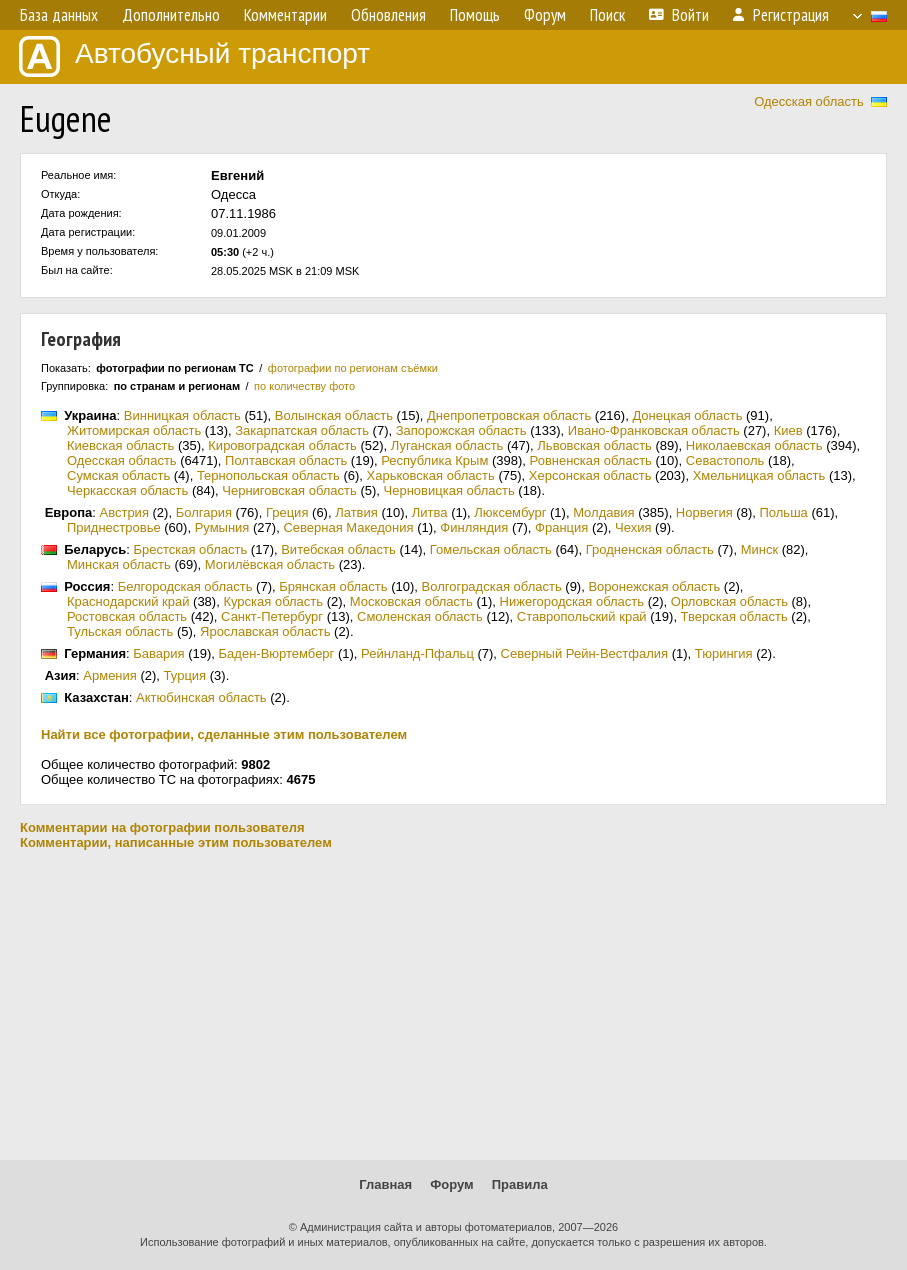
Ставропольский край (582, 616)
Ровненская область (591, 460)
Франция (561, 527)
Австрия (124, 512)
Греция (287, 512)
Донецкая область (687, 415)
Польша (783, 512)
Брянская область (333, 586)
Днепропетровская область (509, 415)
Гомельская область (491, 549)
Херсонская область (590, 475)
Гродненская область (650, 549)
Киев (788, 430)
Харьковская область (431, 475)
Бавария (158, 653)
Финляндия (474, 527)
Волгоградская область (492, 586)
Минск (759, 549)
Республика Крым (434, 460)
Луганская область (447, 445)
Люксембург (510, 512)
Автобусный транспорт (194, 56)
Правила (520, 1184)
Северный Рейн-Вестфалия (585, 653)
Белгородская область (185, 586)
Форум (451, 1184)
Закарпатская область (302, 430)
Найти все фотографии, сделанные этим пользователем (224, 734)
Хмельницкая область (759, 475)
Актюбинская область (201, 697)
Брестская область (190, 549)
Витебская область (338, 549)
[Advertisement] (453, 1005)
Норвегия (704, 512)
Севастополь (725, 460)
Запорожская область (461, 430)
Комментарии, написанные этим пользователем (176, 842)
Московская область (411, 601)
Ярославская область (265, 631)
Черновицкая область (449, 490)
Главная (385, 1184)
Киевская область (120, 445)
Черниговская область (289, 490)
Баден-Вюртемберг (277, 653)
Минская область (119, 564)
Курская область (273, 601)
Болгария (204, 512)
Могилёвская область (270, 564)
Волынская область (334, 415)
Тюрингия (724, 653)
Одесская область (809, 101)
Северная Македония (348, 527)
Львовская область (594, 445)
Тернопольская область (268, 475)
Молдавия (604, 512)
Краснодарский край (128, 601)
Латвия (356, 512)
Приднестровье (114, 527)
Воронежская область (654, 586)
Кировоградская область (282, 445)
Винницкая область (182, 415)
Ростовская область (127, 616)
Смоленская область (420, 616)
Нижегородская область (572, 601)
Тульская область (120, 631)
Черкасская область (127, 490)
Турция (185, 675)
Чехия (633, 527)
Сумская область (118, 475)
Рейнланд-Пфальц (417, 653)
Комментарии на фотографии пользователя (162, 827)
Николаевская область (754, 445)
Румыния (222, 527)
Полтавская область (286, 460)
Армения (110, 675)
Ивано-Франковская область (654, 430)
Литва (430, 512)
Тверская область (734, 616)
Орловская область (729, 601)
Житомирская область (134, 430)
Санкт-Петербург (272, 616)
